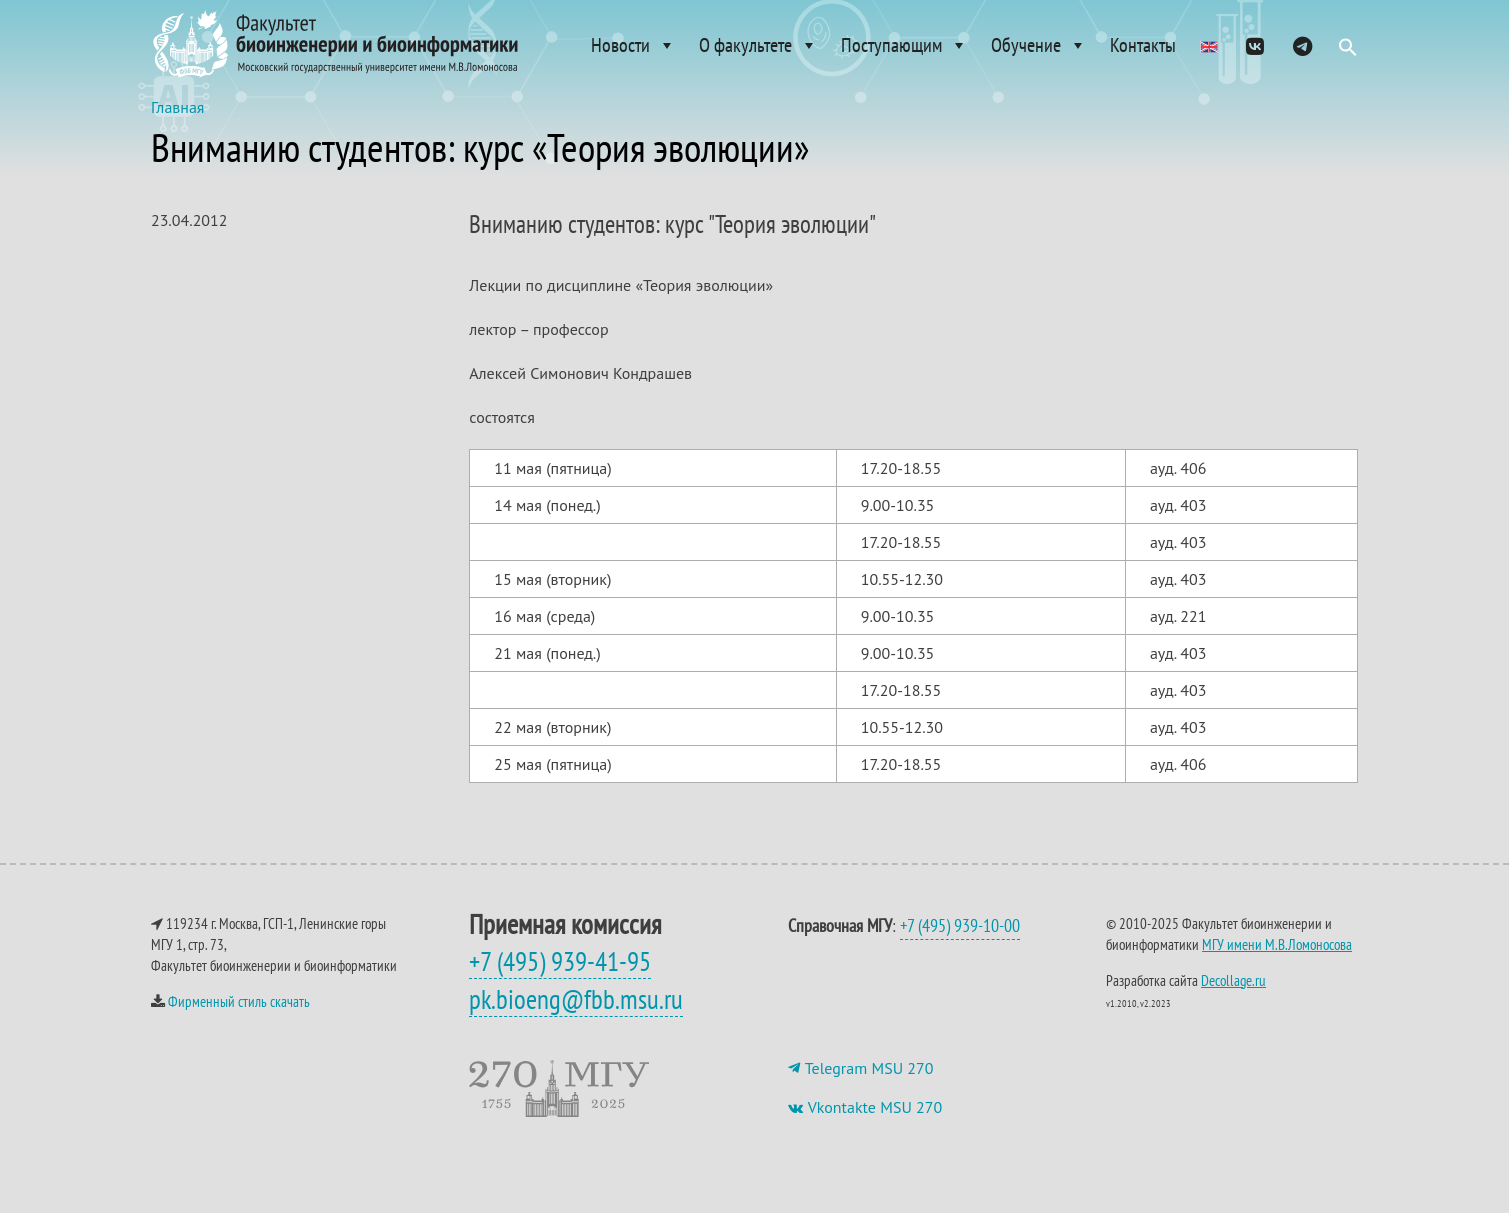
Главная (178, 127)
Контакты (1143, 45)
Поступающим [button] (904, 45)
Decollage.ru (1233, 1000)
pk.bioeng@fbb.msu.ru (576, 1019)
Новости (633, 45)
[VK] (1254, 45)
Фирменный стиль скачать (239, 1021)
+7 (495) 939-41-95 (560, 981)
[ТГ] (1302, 45)
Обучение (1039, 45)
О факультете (758, 45)
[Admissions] (1209, 45)
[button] (1348, 52)
